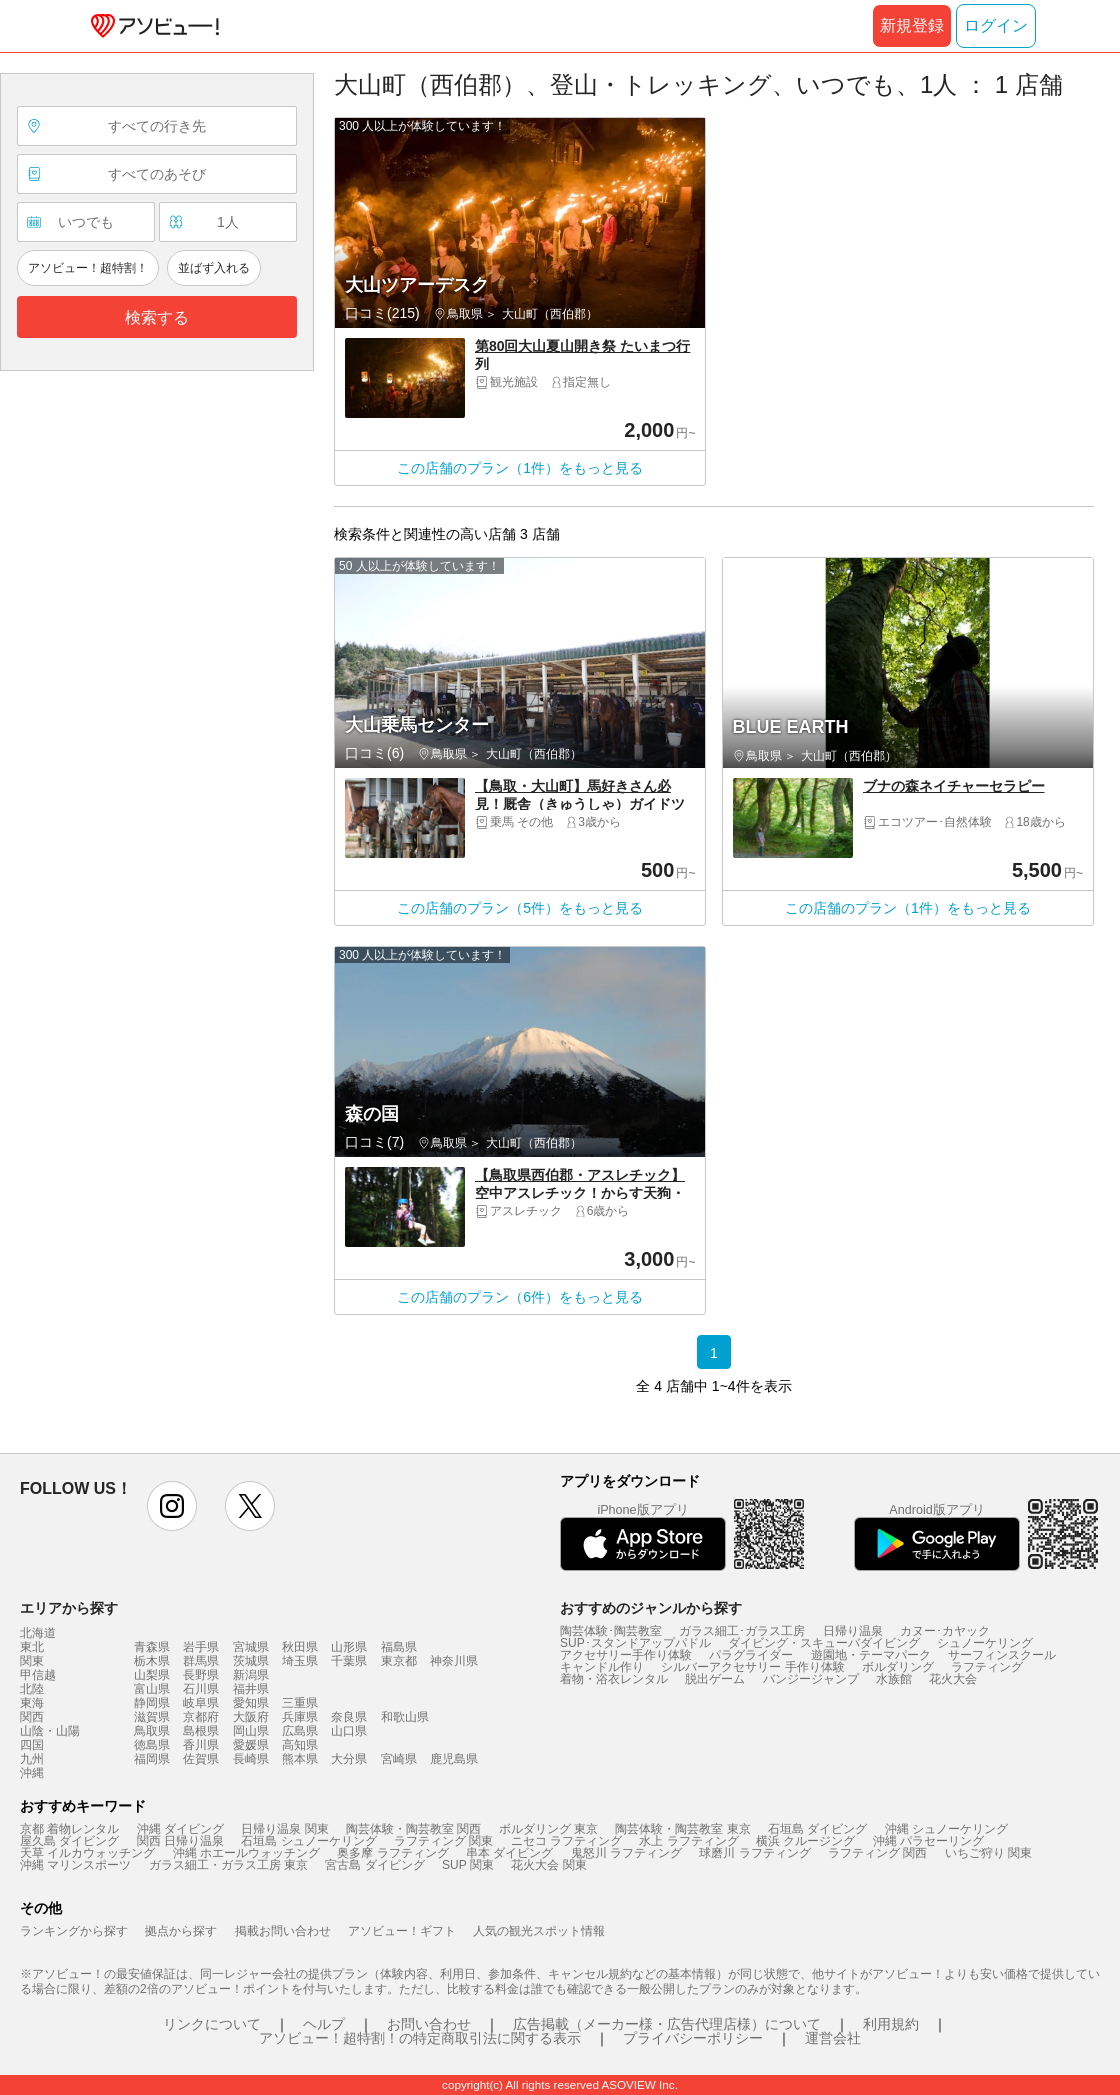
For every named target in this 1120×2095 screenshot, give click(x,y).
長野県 (201, 1675)
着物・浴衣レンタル (614, 1679)
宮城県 (251, 1647)
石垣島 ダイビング (817, 1829)
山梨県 (152, 1675)
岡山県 (251, 1731)
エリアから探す (69, 1608)
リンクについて (212, 2024)
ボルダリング (898, 1667)
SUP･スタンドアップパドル (635, 1643)
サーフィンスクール (1002, 1655)
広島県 (300, 1731)
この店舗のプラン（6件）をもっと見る (520, 1297)
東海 (32, 1703)
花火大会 (953, 1679)
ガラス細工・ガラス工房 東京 (228, 1865)
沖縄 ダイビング (180, 1829)
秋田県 (300, 1647)
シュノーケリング (985, 1643)
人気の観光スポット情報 (539, 1931)
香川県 (201, 1745)
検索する (157, 317)
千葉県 (349, 1661)
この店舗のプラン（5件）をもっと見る (520, 908)
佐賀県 (201, 1759)
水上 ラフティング (688, 1841)
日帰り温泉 (853, 1631)
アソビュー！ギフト (402, 1931)
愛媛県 (251, 1745)
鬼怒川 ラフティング (626, 1853)
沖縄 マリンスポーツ (75, 1865)
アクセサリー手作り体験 (626, 1655)
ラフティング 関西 (877, 1853)
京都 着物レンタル (69, 1829)
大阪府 (251, 1717)
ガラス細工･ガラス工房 (742, 1631)
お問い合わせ (429, 2024)
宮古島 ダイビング (374, 1865)
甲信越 (38, 1675)
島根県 (201, 1731)
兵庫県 (300, 1717)
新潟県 (251, 1675)
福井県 (251, 1689)
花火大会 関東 (548, 1865)
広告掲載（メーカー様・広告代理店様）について (667, 2024)
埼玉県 (300, 1661)
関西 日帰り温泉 (180, 1841)
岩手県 (201, 1647)
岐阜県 (201, 1703)
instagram (172, 1506)
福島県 (399, 1647)
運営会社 (833, 2038)
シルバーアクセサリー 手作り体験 (752, 1667)
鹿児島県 (454, 1759)
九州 (32, 1759)
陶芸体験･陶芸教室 (611, 1631)
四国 (32, 1745)
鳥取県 (152, 1731)
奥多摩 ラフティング (392, 1853)
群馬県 (201, 1661)
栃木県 (152, 1661)
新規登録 (912, 25)
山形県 (349, 1647)
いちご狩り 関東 (988, 1853)
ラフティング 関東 (443, 1841)
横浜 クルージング (805, 1841)
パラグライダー (751, 1655)
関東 (32, 1661)
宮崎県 (399, 1759)
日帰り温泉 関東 (284, 1829)
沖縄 (32, 1773)
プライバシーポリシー (693, 2038)
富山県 (152, 1689)
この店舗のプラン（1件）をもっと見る (520, 468)
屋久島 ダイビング (69, 1841)
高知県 (300, 1745)
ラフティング (987, 1667)
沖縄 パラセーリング (928, 1841)
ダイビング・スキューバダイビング (824, 1643)
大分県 (349, 1759)
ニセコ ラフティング (566, 1841)
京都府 (201, 1717)
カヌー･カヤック (945, 1631)
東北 (32, 1647)
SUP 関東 (468, 1865)
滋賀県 (152, 1717)
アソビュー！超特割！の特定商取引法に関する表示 (420, 2038)
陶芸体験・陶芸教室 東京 (682, 1829)
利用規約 (891, 2024)
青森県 (152, 1647)
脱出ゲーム (715, 1679)
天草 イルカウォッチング (87, 1853)
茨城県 (251, 1661)
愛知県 (251, 1703)
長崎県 (251, 1759)
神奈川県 (454, 1661)
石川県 (201, 1689)
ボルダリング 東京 (548, 1829)
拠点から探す (181, 1931)
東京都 (399, 1661)
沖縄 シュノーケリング (946, 1829)
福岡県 (152, 1759)
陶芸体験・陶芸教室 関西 (413, 1829)
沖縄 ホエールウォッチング (246, 1853)
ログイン (996, 25)
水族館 (894, 1679)
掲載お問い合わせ (283, 1931)
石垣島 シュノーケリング (308, 1841)
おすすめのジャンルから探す (651, 1608)
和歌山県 (405, 1717)
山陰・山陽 (50, 1731)
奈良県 (349, 1717)
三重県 (300, 1703)
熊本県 (300, 1759)
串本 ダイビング (509, 1853)
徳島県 (152, 1745)
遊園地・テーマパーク (871, 1655)
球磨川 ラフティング (754, 1853)
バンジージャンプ (811, 1679)
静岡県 (152, 1703)
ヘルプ (324, 2024)
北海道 (38, 1633)
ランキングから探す (74, 1931)
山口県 (349, 1731)
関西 (32, 1717)
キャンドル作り (602, 1667)
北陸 (32, 1689)
